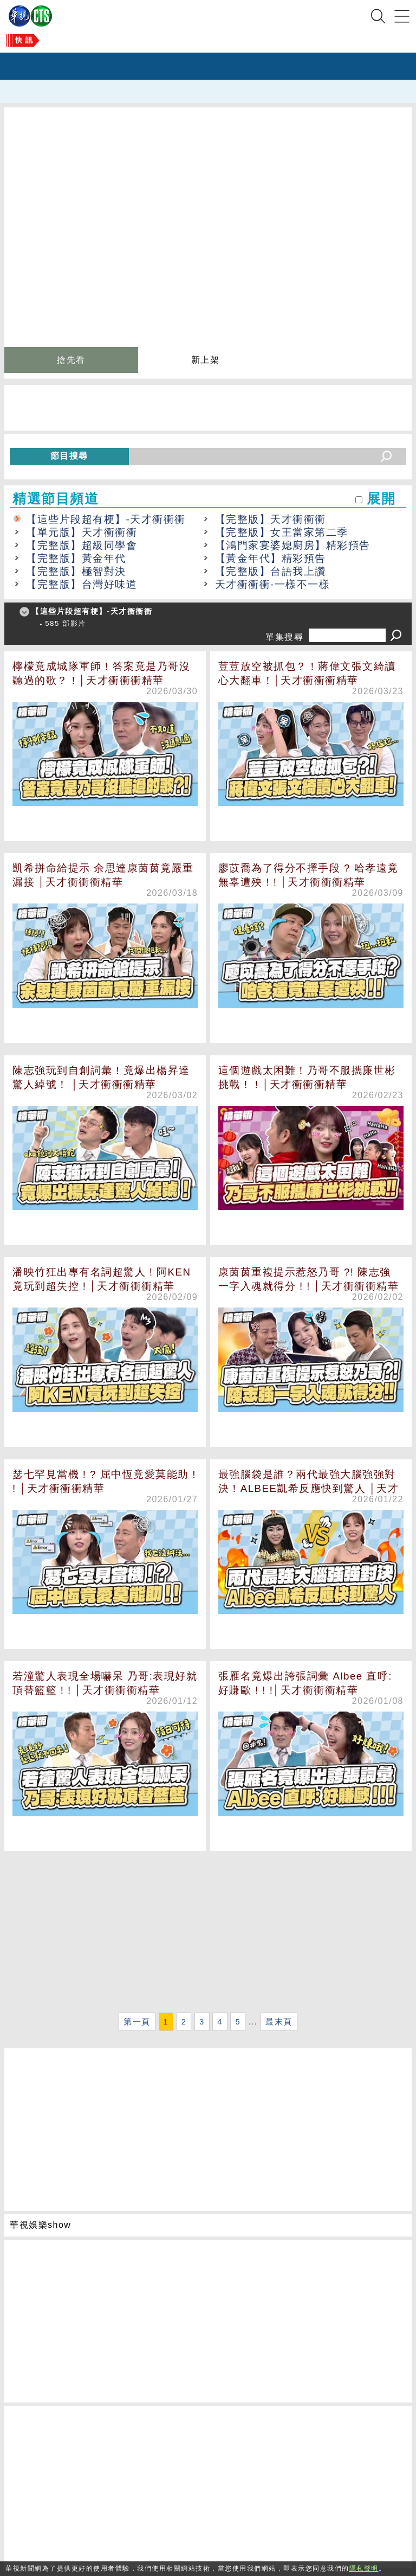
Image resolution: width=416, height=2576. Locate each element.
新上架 (205, 359)
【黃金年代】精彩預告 (270, 558)
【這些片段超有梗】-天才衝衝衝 (106, 519)
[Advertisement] (208, 1933)
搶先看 (71, 359)
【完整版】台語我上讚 (270, 571)
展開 (381, 498)
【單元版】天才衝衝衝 (81, 532)
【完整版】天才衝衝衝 (270, 519)
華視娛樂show (40, 2224)
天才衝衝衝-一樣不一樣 (272, 584)
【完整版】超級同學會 (81, 545)
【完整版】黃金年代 (76, 558)
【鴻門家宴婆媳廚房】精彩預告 (292, 545)
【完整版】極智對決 (76, 571)
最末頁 (278, 2021)
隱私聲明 (364, 2568)
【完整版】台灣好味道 (81, 584)
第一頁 (137, 2021)
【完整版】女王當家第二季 (281, 532)
